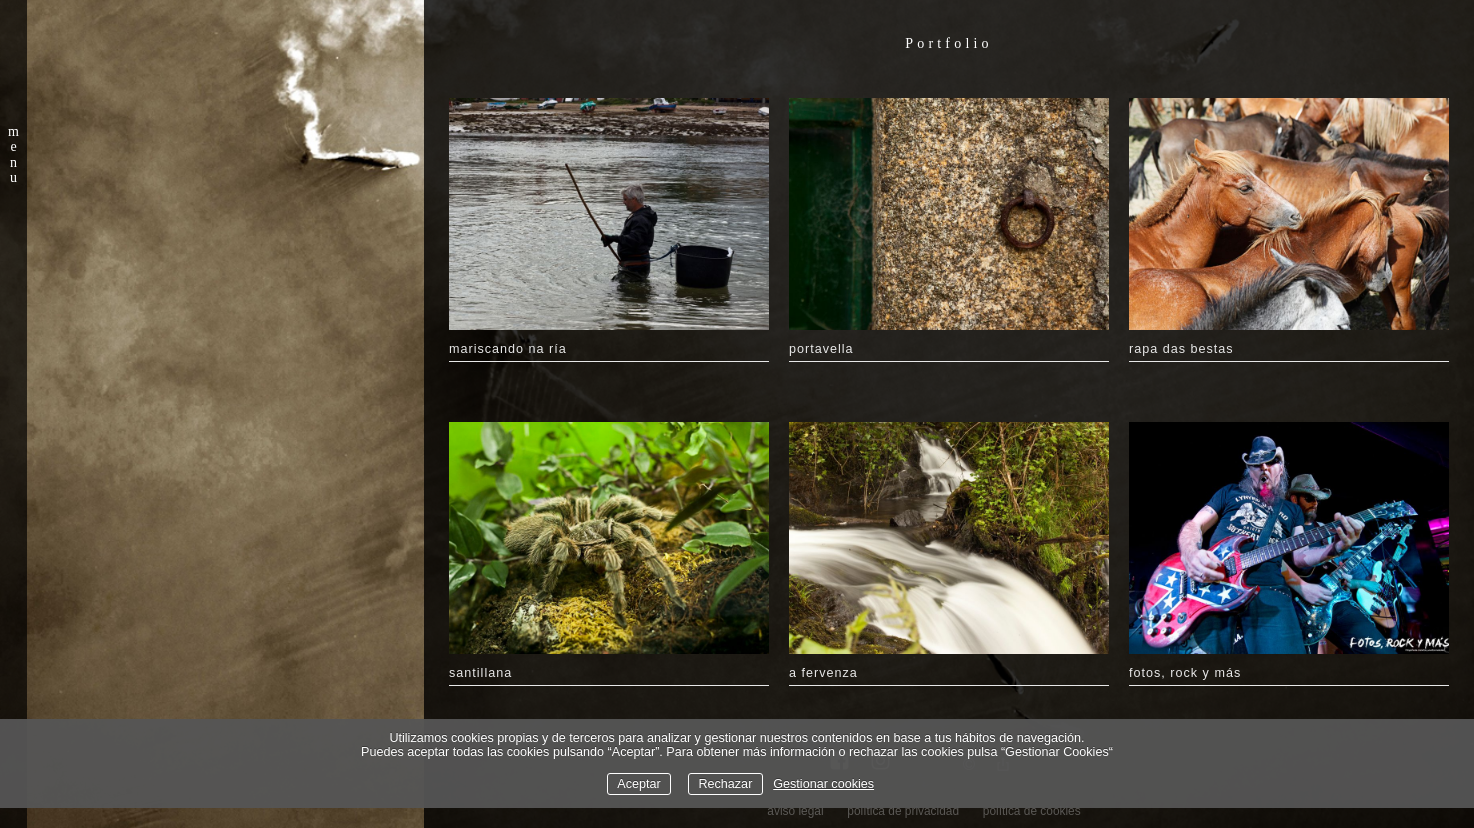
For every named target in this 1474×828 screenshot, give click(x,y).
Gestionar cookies (823, 784)
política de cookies (1032, 811)
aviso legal (795, 811)
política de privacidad (903, 811)
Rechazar (725, 784)
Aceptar (638, 784)
